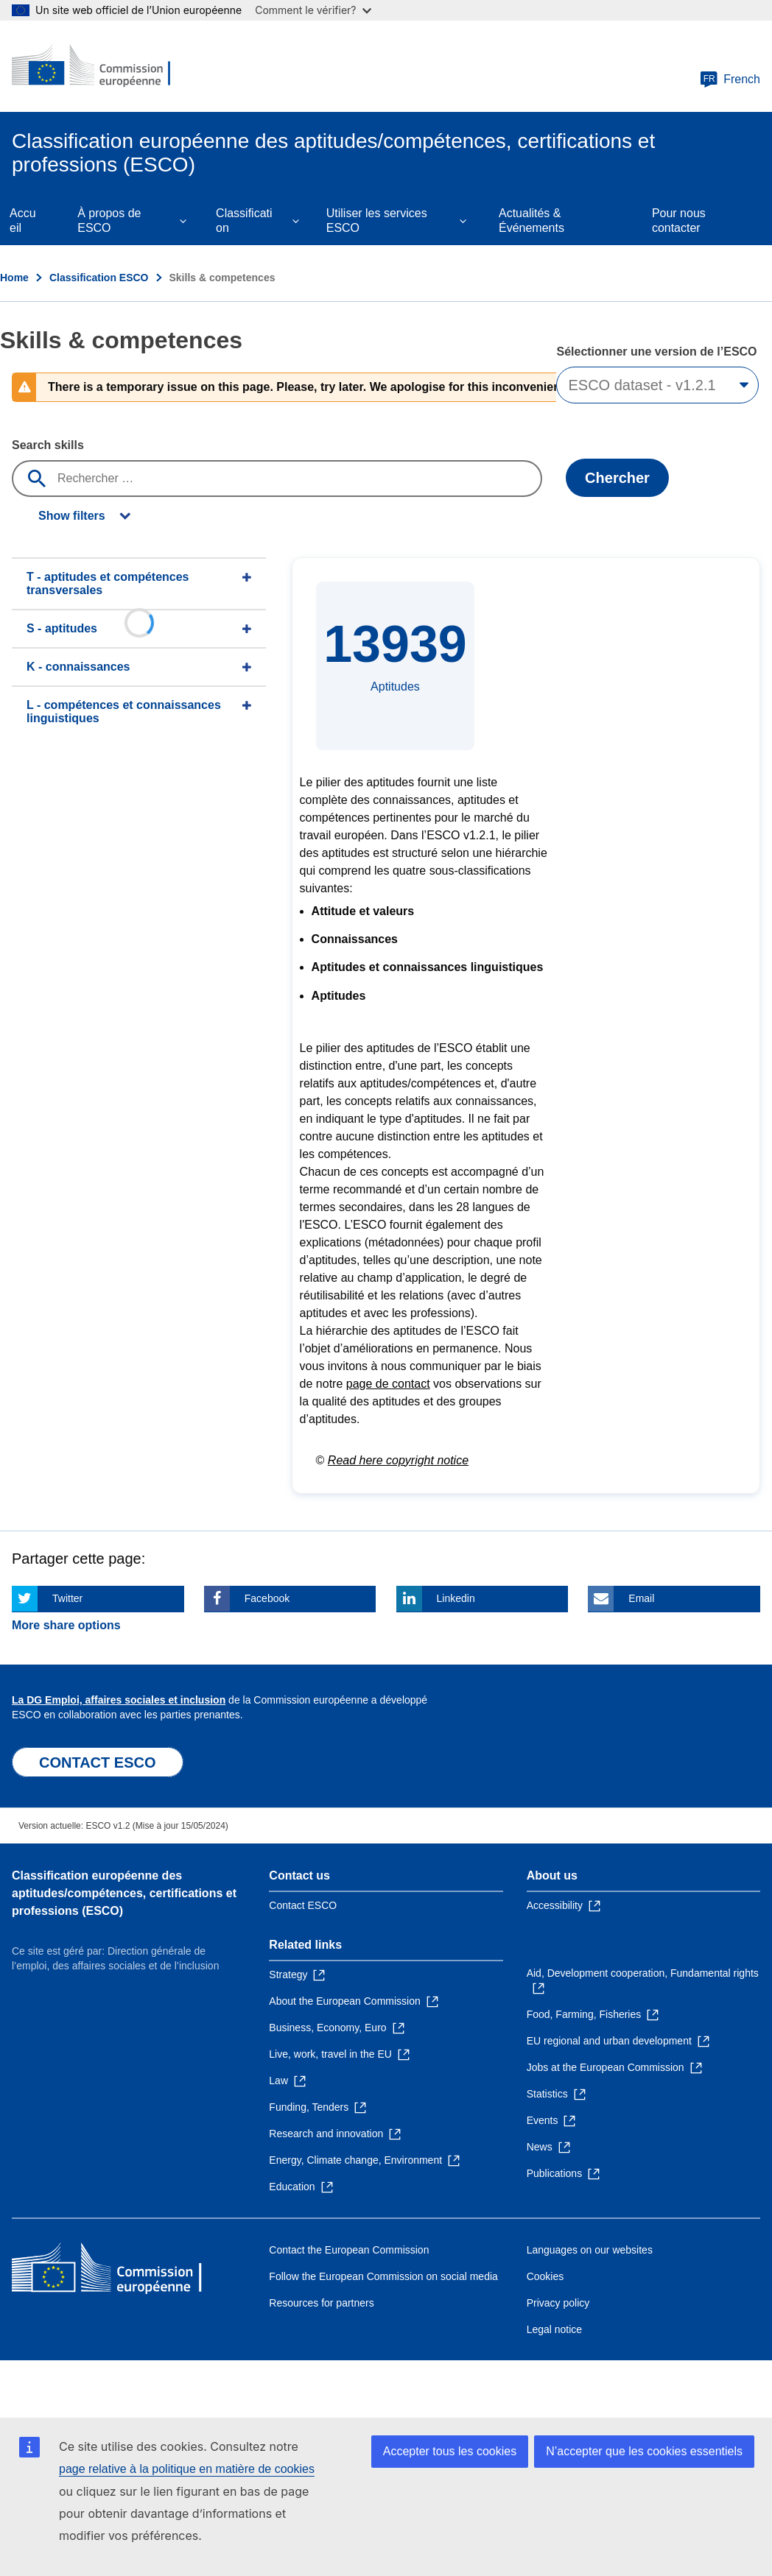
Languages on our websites (590, 2250)
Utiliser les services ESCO (376, 220)
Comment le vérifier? (313, 10)
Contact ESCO (303, 1905)
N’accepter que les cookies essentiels (644, 2451)
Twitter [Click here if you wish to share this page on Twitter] (67, 1598)
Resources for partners (321, 2303)
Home (14, 277)
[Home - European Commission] (101, 66)
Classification (244, 220)
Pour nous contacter (679, 220)
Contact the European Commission (349, 2250)
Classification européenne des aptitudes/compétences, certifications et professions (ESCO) (124, 1893)
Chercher (617, 478)
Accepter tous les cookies (449, 2451)
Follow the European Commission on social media (383, 2276)
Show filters (71, 515)
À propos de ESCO (109, 220)
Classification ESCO (99, 277)
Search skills (48, 445)
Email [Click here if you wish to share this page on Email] (641, 1598)
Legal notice (555, 2329)
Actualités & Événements (531, 220)
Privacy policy (558, 2303)
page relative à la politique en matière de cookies (187, 2469)
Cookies (545, 2276)
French (730, 79)
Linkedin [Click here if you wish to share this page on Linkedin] (456, 1598)
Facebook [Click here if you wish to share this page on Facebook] (267, 1598)
